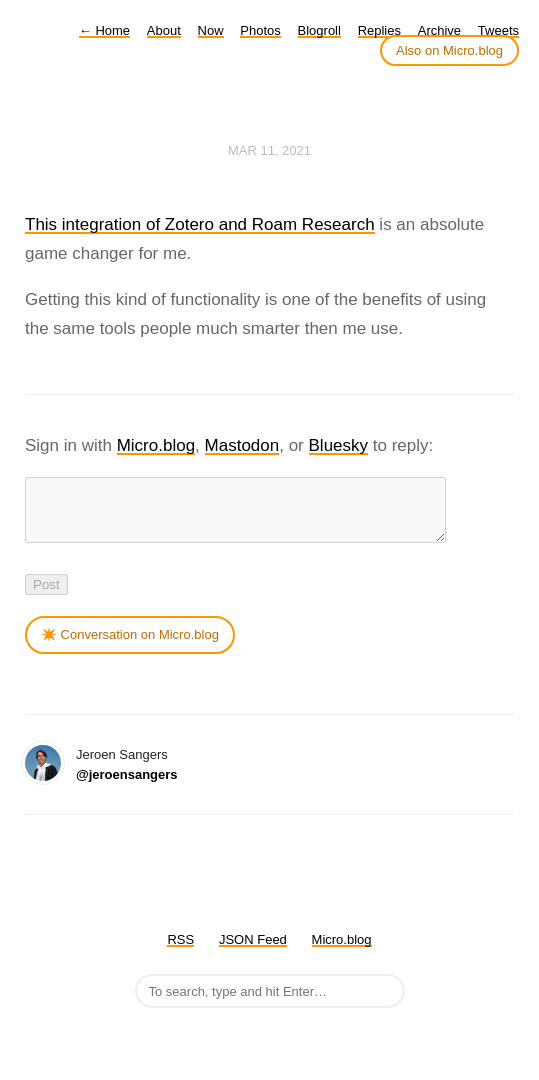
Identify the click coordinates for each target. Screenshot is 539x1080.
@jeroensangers (127, 786)
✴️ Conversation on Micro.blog (130, 646)
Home (104, 30)
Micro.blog (156, 445)
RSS (180, 951)
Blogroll (319, 30)
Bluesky (339, 445)
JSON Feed (253, 951)
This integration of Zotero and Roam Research (200, 224)
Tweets (498, 30)
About (164, 30)
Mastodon (242, 445)
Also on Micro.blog (449, 50)
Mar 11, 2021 (269, 150)
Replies (379, 30)
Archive (439, 30)
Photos (260, 30)
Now (211, 30)
